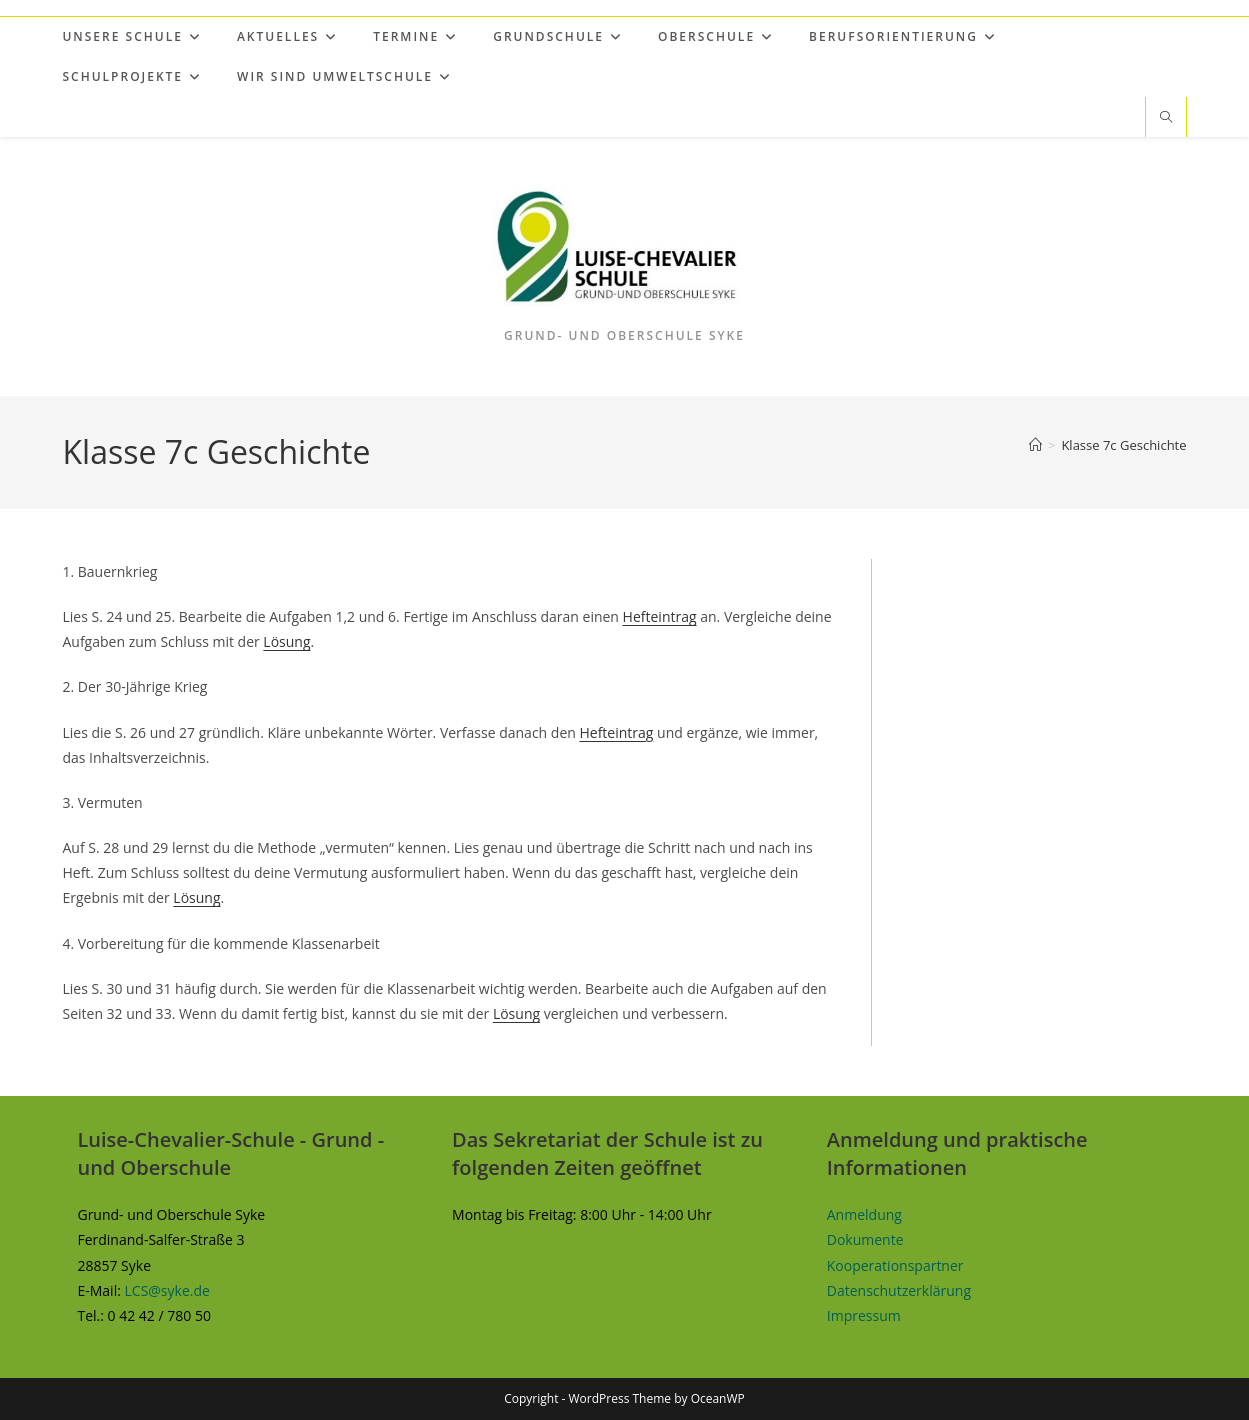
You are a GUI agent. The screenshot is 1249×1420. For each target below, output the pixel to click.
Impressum (864, 1315)
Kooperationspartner (895, 1265)
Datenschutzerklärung (899, 1290)
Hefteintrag (660, 616)
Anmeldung (864, 1214)
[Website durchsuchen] (1166, 118)
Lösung (286, 641)
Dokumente (865, 1239)
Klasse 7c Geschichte (1123, 445)
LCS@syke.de (167, 1290)
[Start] (1035, 445)
